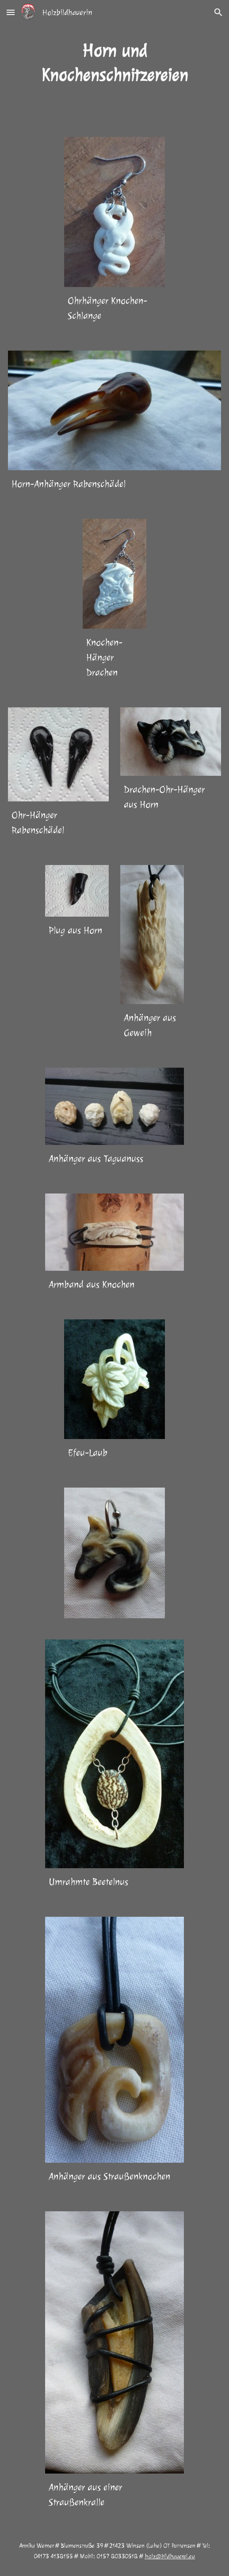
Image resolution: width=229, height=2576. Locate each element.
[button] (10, 12)
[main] (114, 63)
